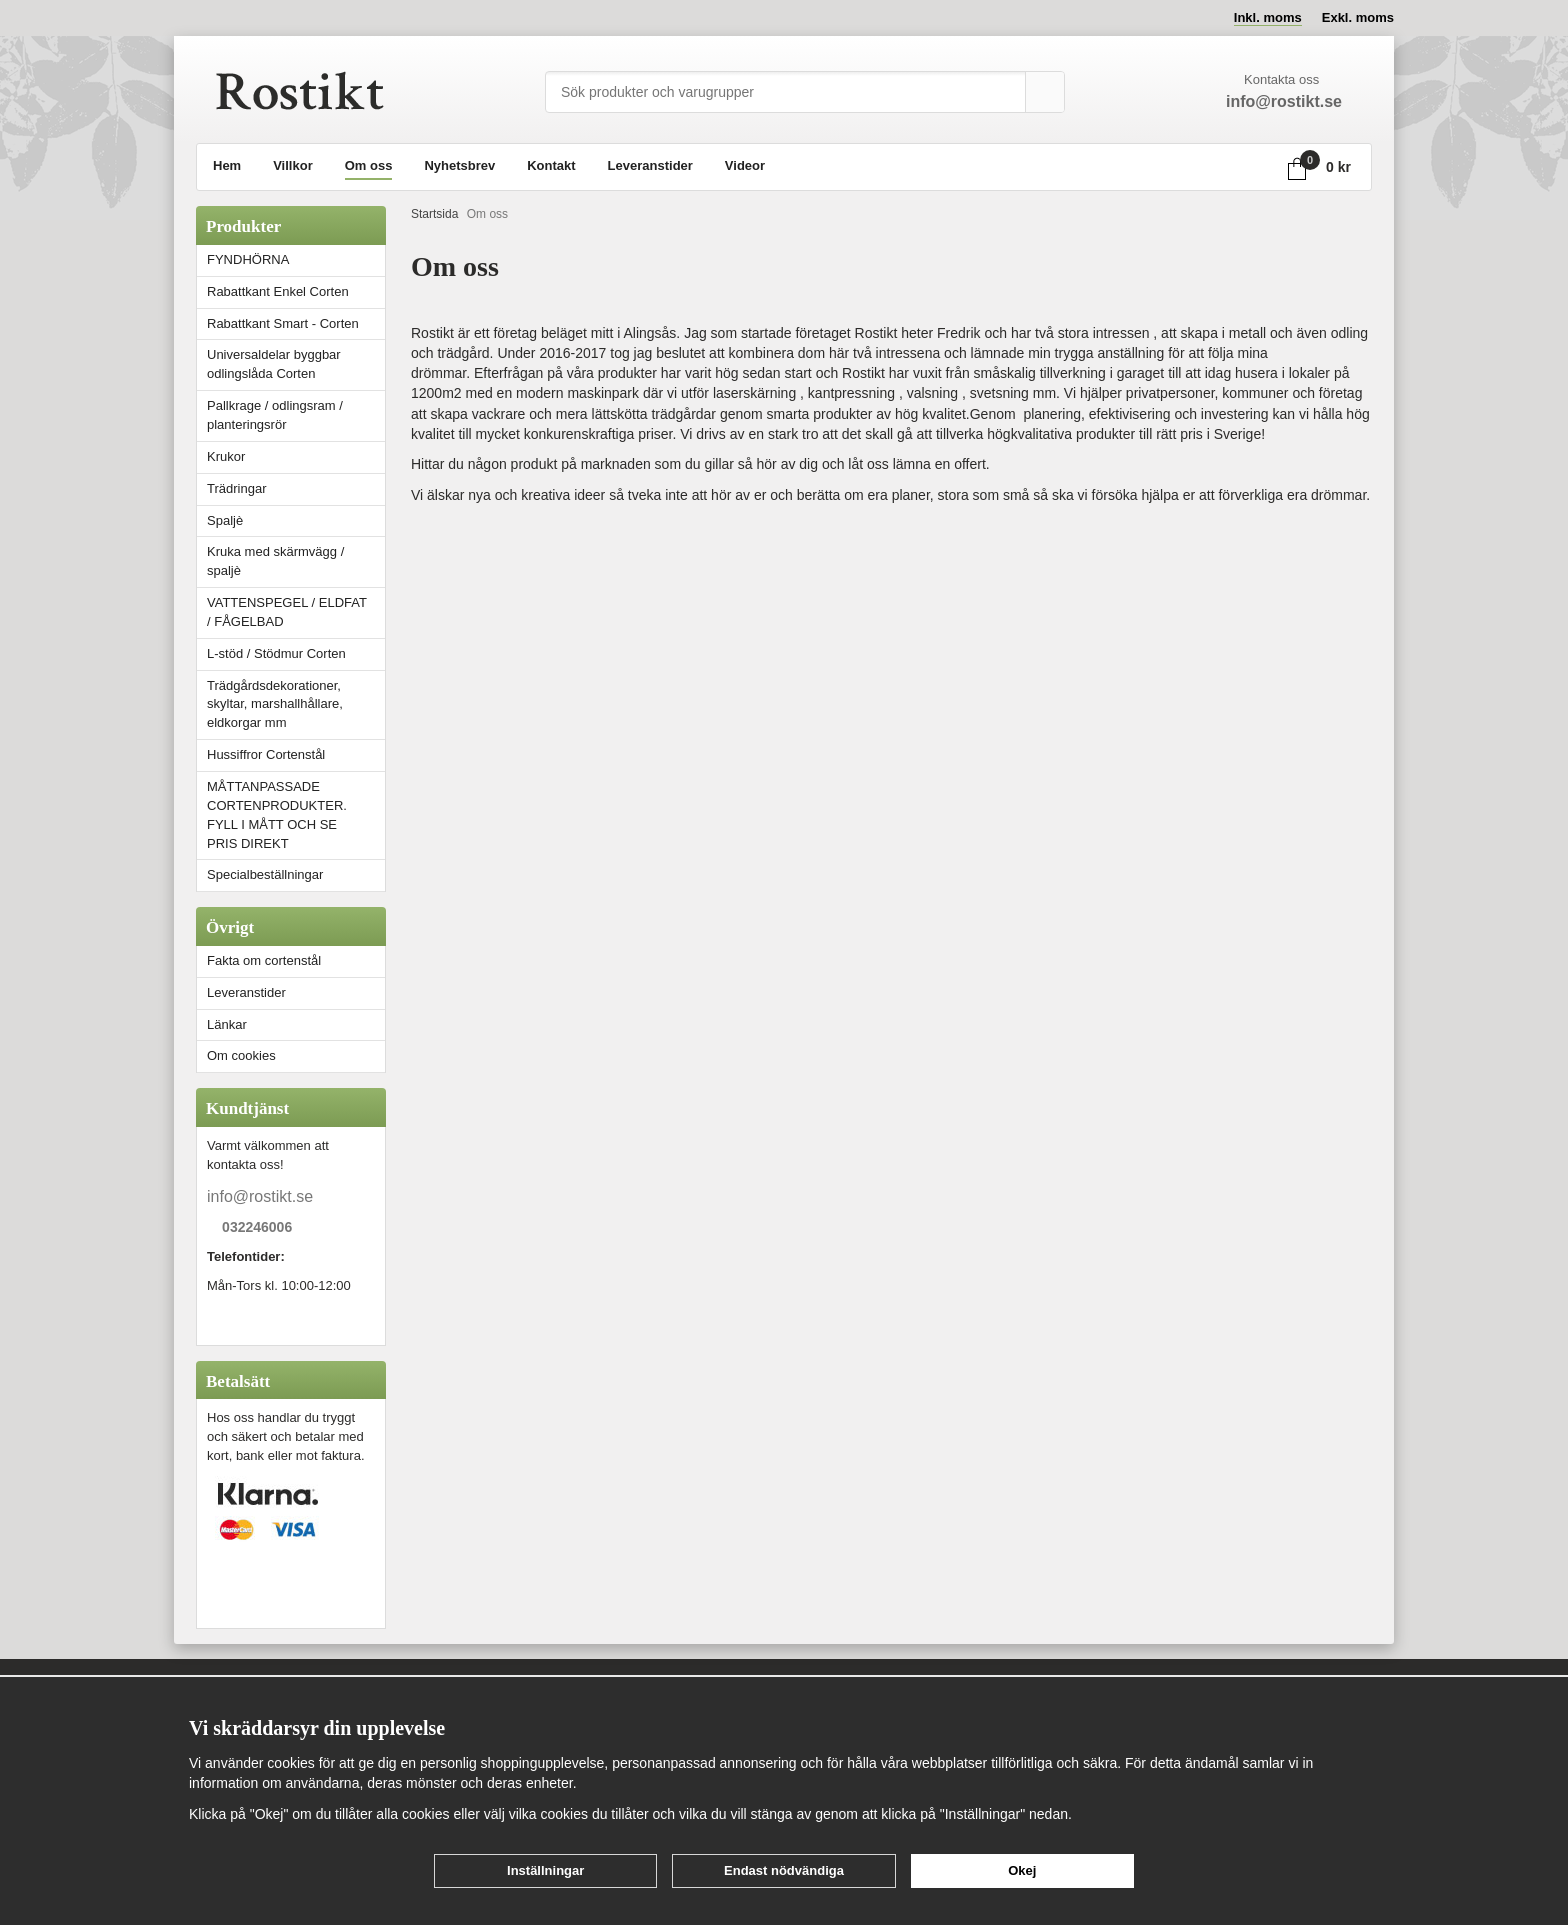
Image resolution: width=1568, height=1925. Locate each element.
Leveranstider (650, 165)
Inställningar (545, 1870)
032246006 (257, 1228)
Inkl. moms (1268, 17)
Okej (1022, 1870)
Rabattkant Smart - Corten (296, 323)
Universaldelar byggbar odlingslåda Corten (296, 364)
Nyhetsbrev (459, 165)
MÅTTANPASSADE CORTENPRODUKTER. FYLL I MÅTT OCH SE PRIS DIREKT (277, 815)
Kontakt (551, 165)
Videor (745, 165)
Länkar (227, 1024)
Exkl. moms (1358, 17)
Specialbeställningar (265, 874)
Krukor (226, 456)
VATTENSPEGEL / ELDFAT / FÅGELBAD (287, 612)
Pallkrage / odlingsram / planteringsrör (275, 415)
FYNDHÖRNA (248, 259)
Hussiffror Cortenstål (266, 754)
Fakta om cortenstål (264, 960)
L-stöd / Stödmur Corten (296, 653)
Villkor (293, 165)
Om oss (369, 165)
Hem (227, 165)
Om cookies (241, 1055)
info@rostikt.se (260, 1196)
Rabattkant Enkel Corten (278, 291)
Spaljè (225, 520)
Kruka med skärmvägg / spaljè (275, 561)
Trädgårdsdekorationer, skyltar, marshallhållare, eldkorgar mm (275, 704)
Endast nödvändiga (784, 1870)
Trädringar (236, 488)
